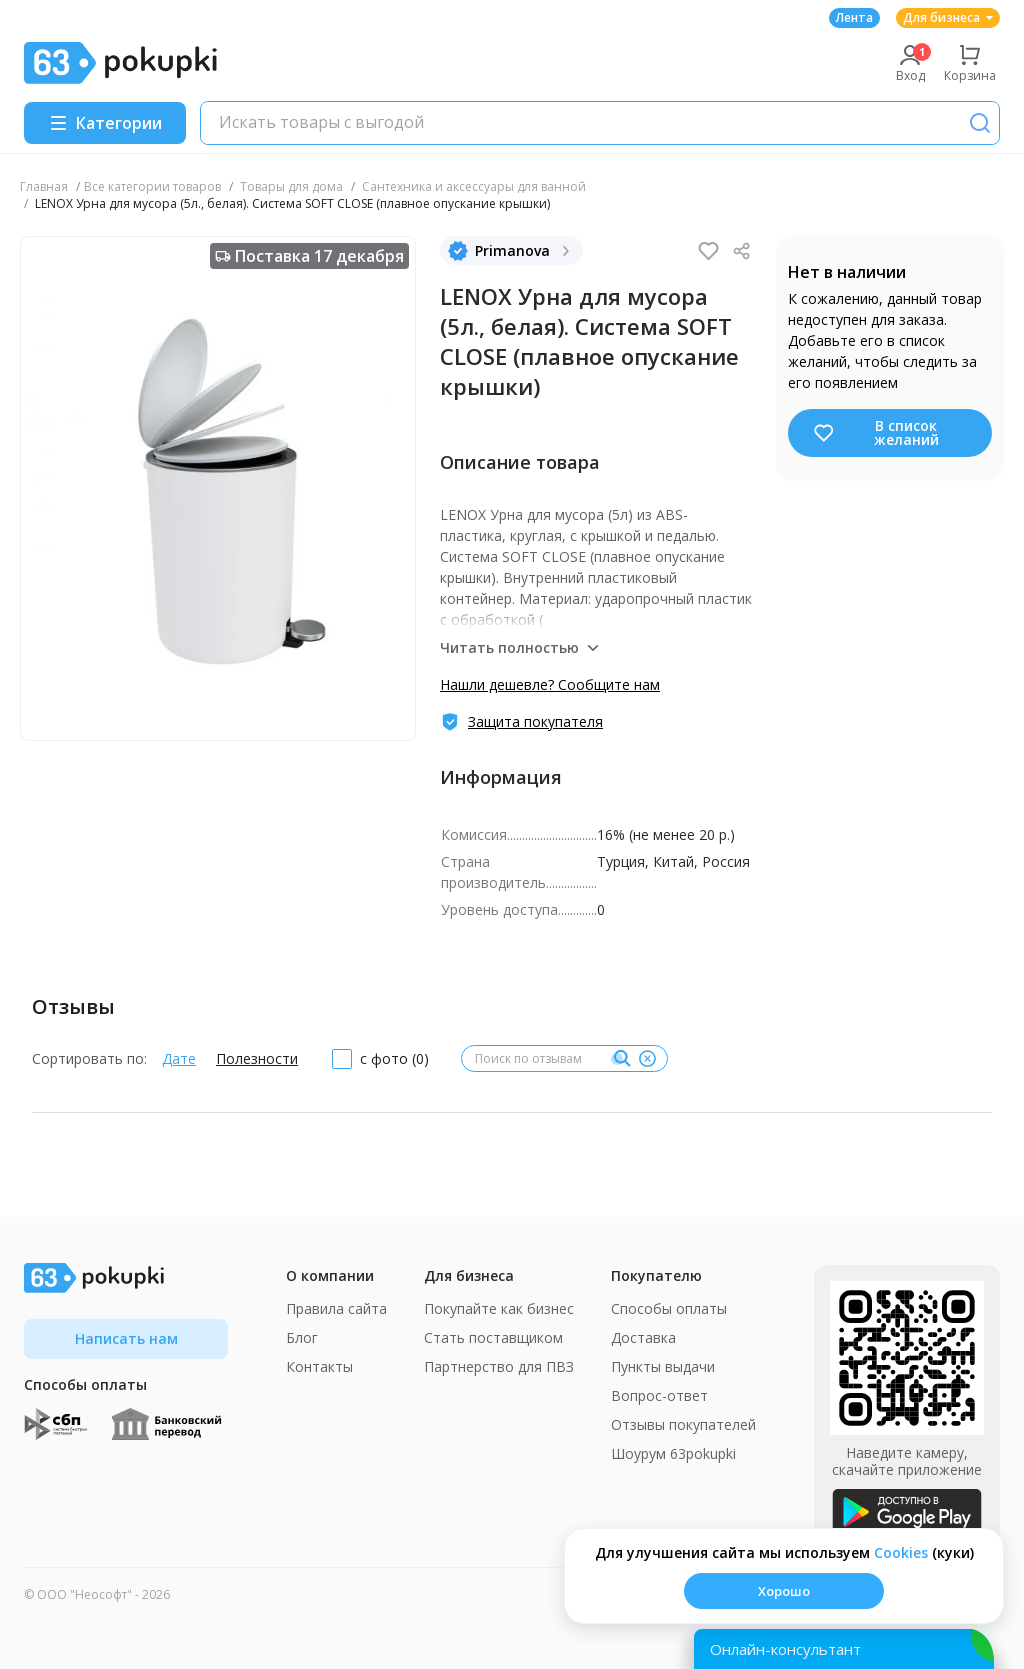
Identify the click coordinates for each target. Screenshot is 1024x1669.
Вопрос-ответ (659, 1395)
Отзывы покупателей (683, 1424)
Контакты (319, 1366)
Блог (302, 1337)
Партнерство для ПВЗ (499, 1366)
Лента (854, 17)
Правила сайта (336, 1308)
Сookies (901, 1552)
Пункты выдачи (663, 1366)
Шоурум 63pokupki (673, 1453)
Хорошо (784, 1591)
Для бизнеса (948, 17)
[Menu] (105, 123)
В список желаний (875, 432)
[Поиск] (980, 123)
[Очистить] (647, 1059)
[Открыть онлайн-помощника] (844, 1649)
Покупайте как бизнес (499, 1308)
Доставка (643, 1337)
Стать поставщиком (493, 1337)
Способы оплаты (669, 1308)
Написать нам (126, 1338)
